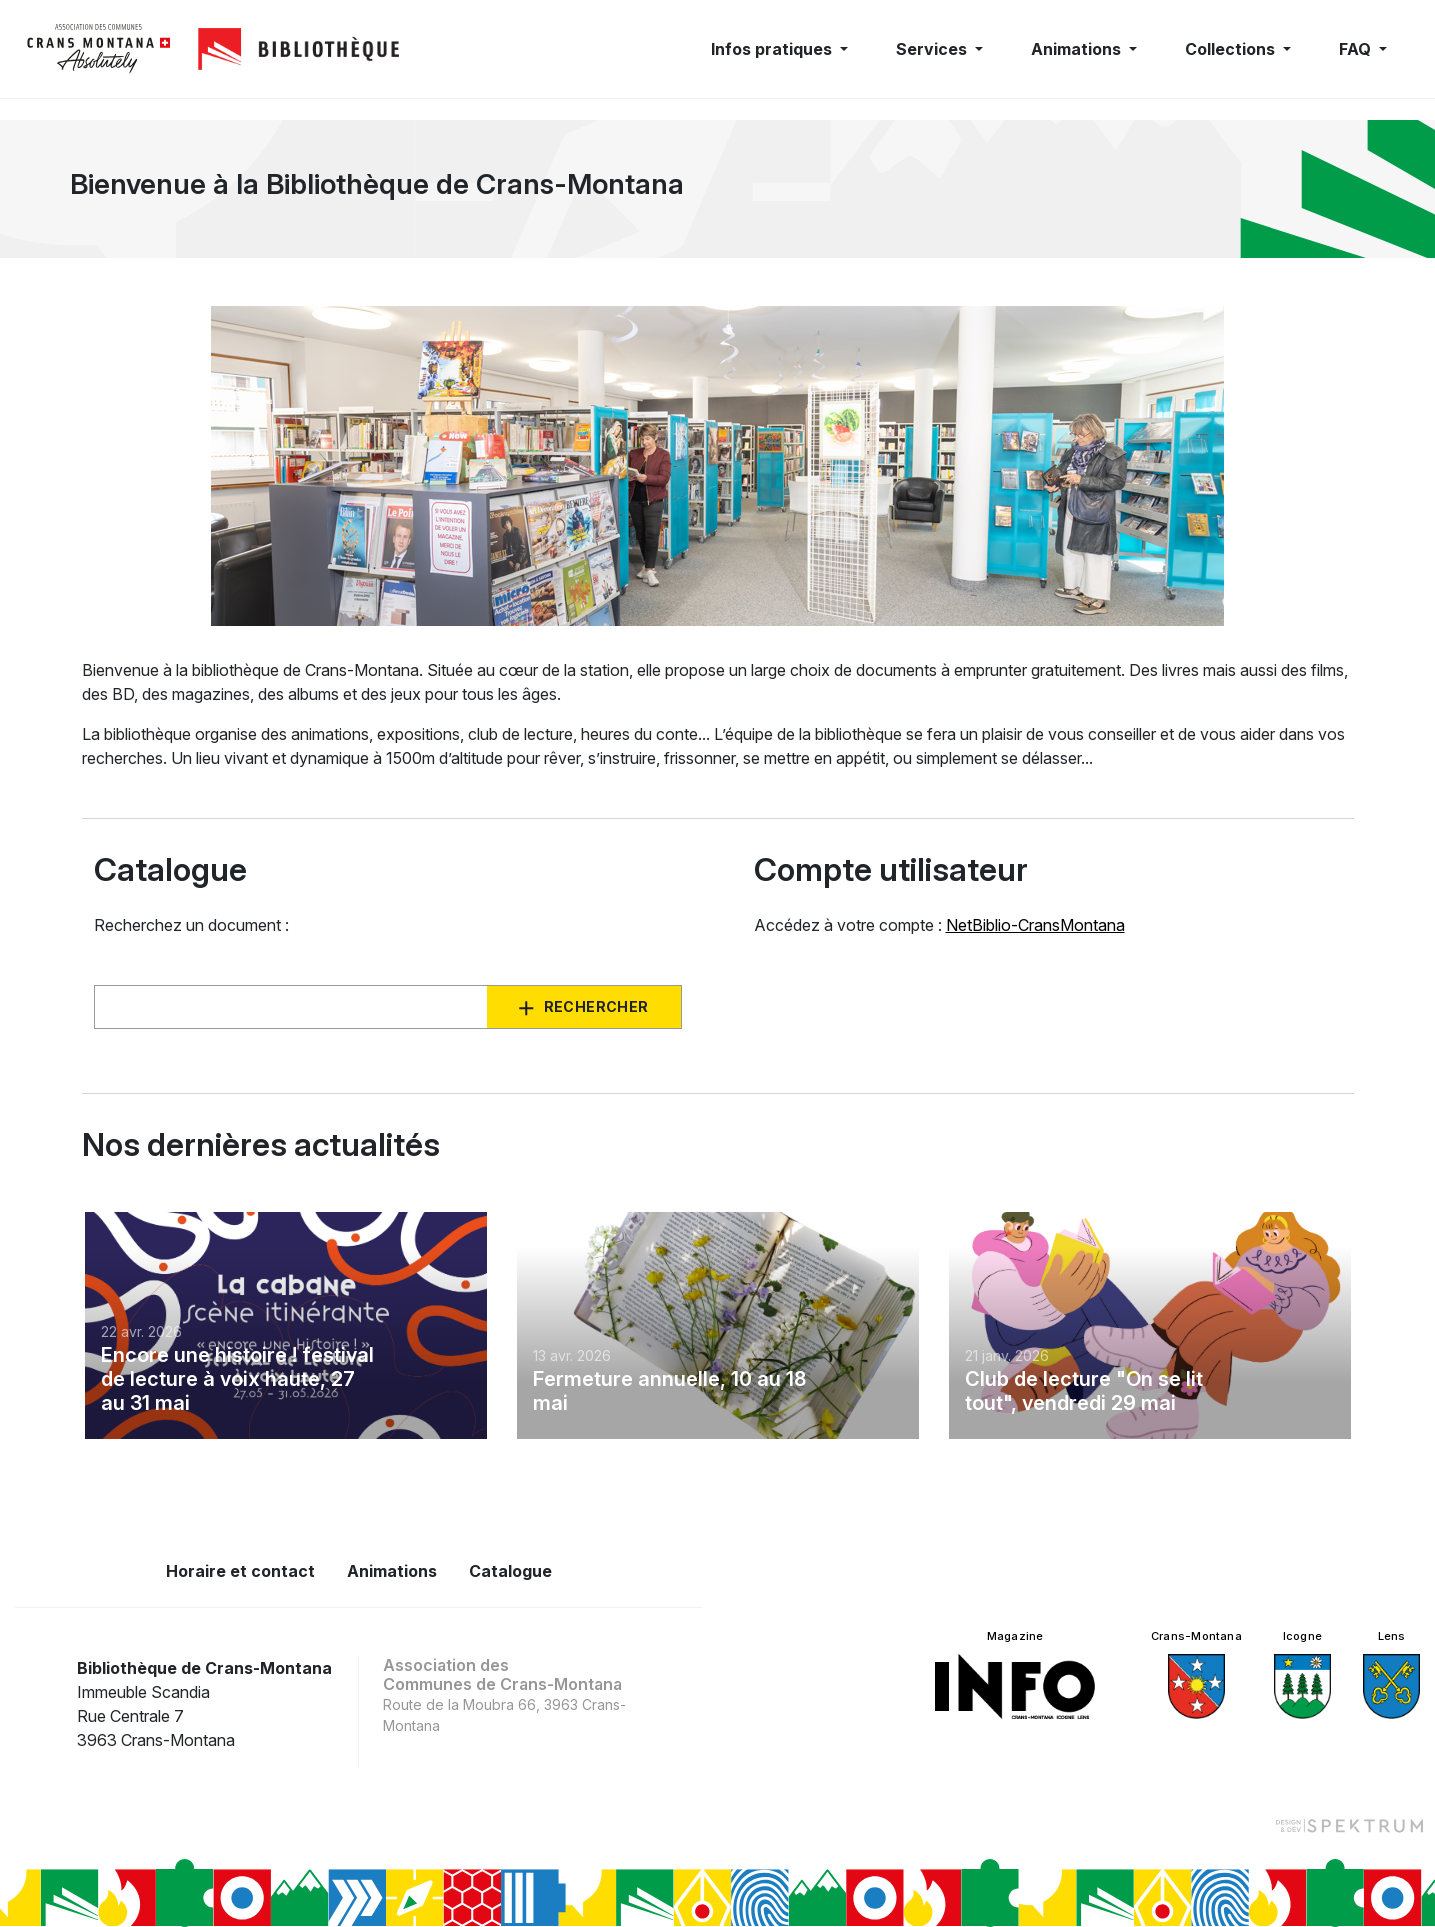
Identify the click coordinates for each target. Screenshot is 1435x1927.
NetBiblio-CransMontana (1035, 925)
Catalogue (510, 1571)
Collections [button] (1232, 49)
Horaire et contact (240, 1571)
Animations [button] (1078, 49)
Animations (392, 1571)
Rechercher (596, 1006)
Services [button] (933, 49)
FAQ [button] (1357, 49)
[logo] (99, 49)
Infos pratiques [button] (773, 49)
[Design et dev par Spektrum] (1349, 1825)
